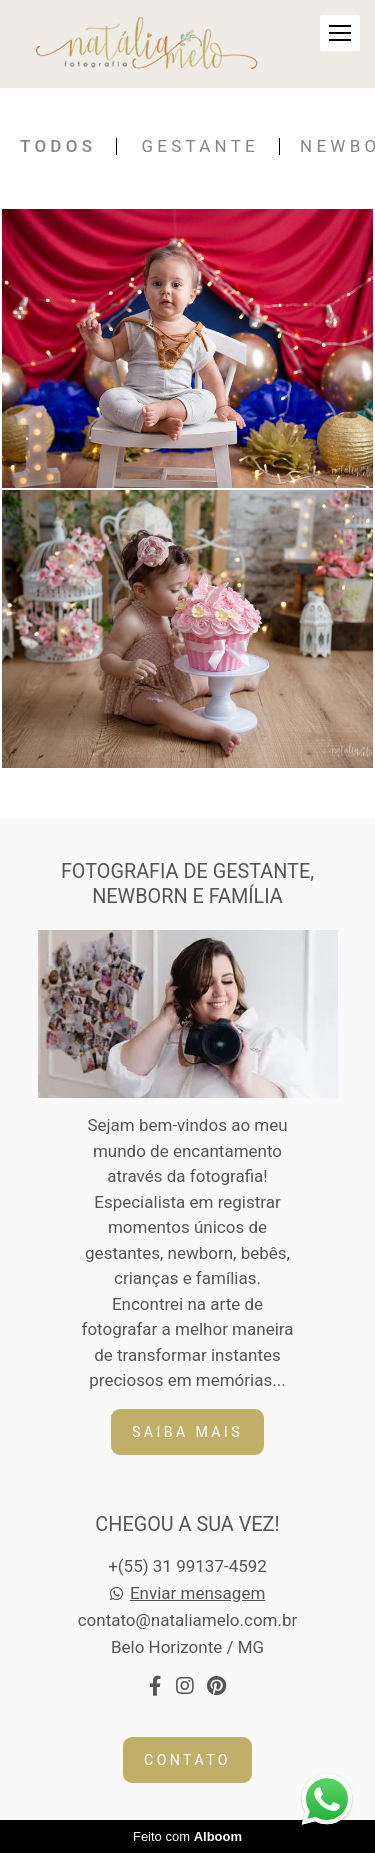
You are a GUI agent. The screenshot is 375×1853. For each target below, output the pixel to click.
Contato (187, 1760)
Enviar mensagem (197, 1593)
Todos (58, 146)
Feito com (187, 1836)
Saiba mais (187, 1432)
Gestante (200, 146)
